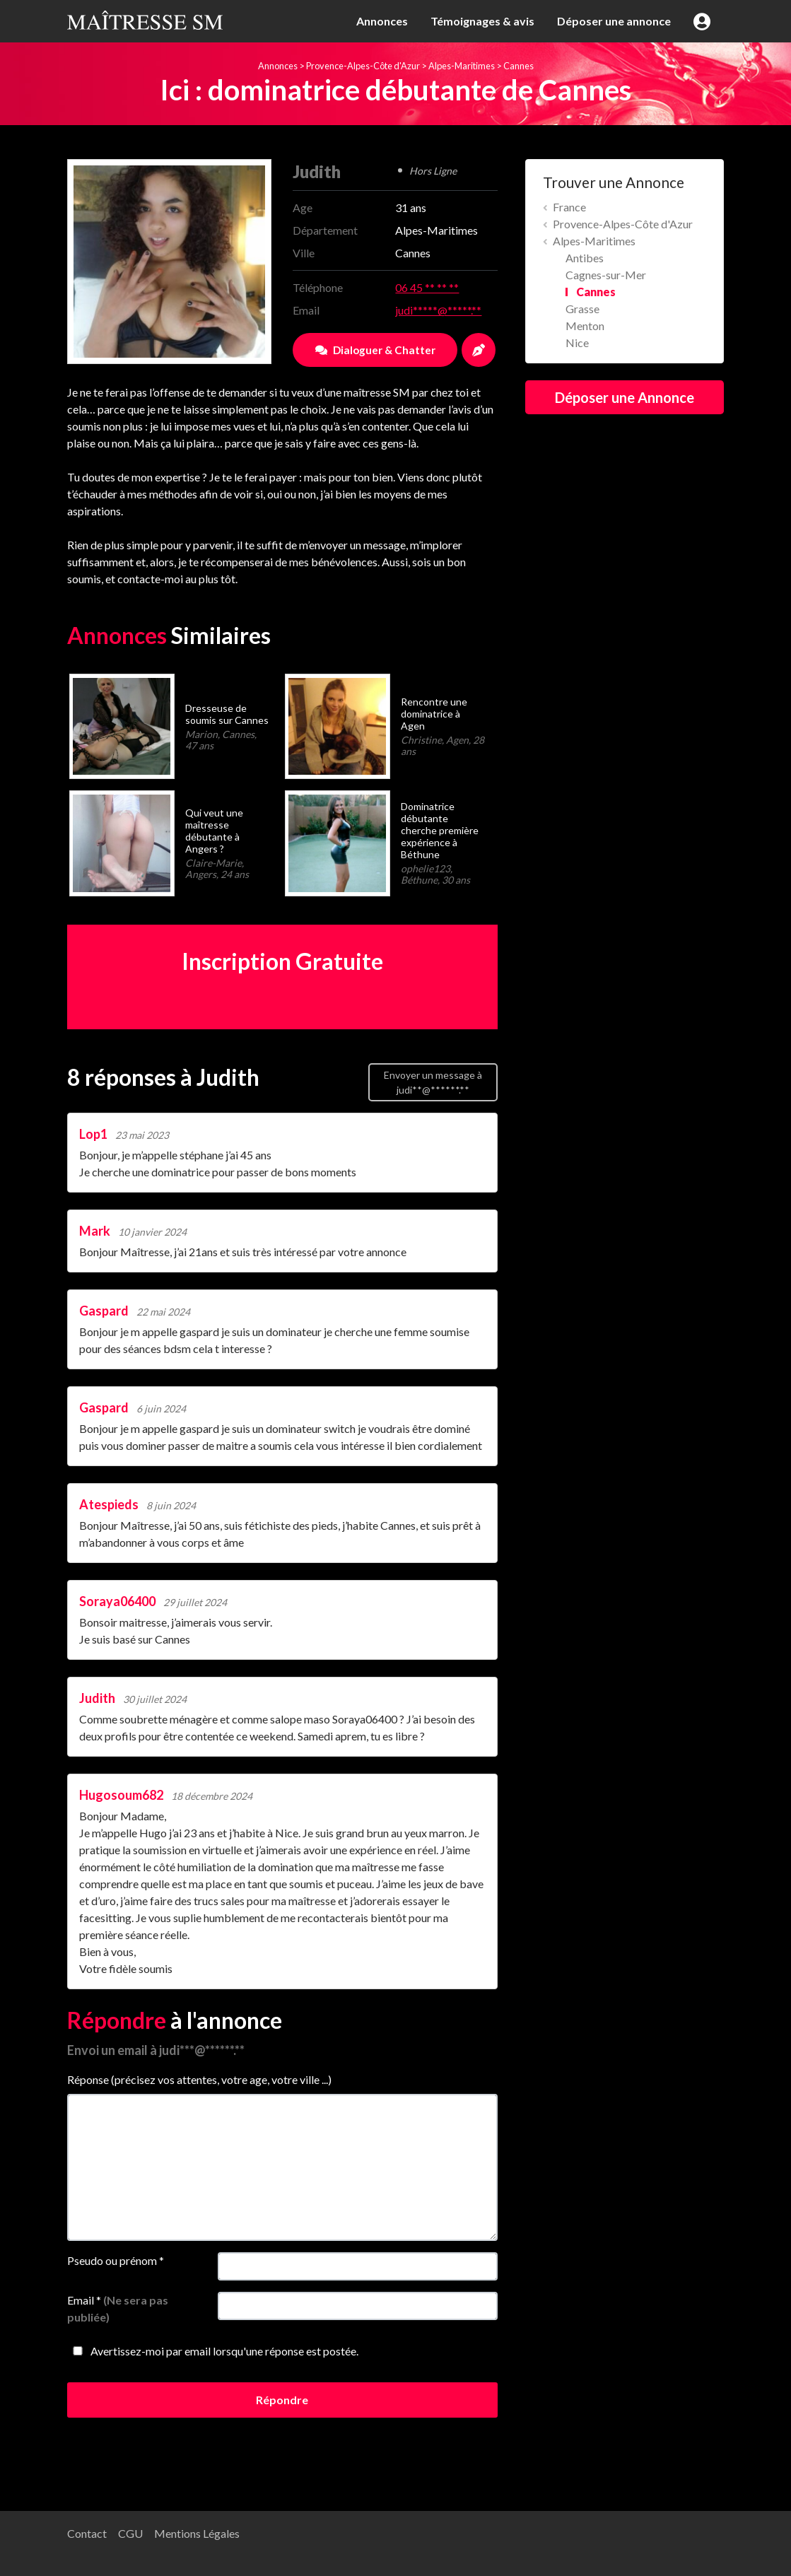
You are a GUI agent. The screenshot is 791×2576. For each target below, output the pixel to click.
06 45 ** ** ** (427, 287)
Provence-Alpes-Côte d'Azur (363, 65)
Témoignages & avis (482, 21)
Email (117, 2308)
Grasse (582, 308)
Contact (87, 2533)
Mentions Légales (197, 2533)
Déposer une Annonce (624, 397)
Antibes (585, 257)
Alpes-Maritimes (461, 65)
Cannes (518, 65)
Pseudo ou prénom (115, 2260)
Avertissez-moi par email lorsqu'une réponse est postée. (212, 2351)
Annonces (382, 21)
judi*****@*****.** (438, 310)
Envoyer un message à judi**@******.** (433, 1082)
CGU (130, 2533)
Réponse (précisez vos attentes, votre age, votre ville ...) (199, 2079)
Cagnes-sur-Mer (606, 274)
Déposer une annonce (614, 21)
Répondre (282, 2399)
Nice (577, 342)
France (569, 206)
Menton (585, 325)
